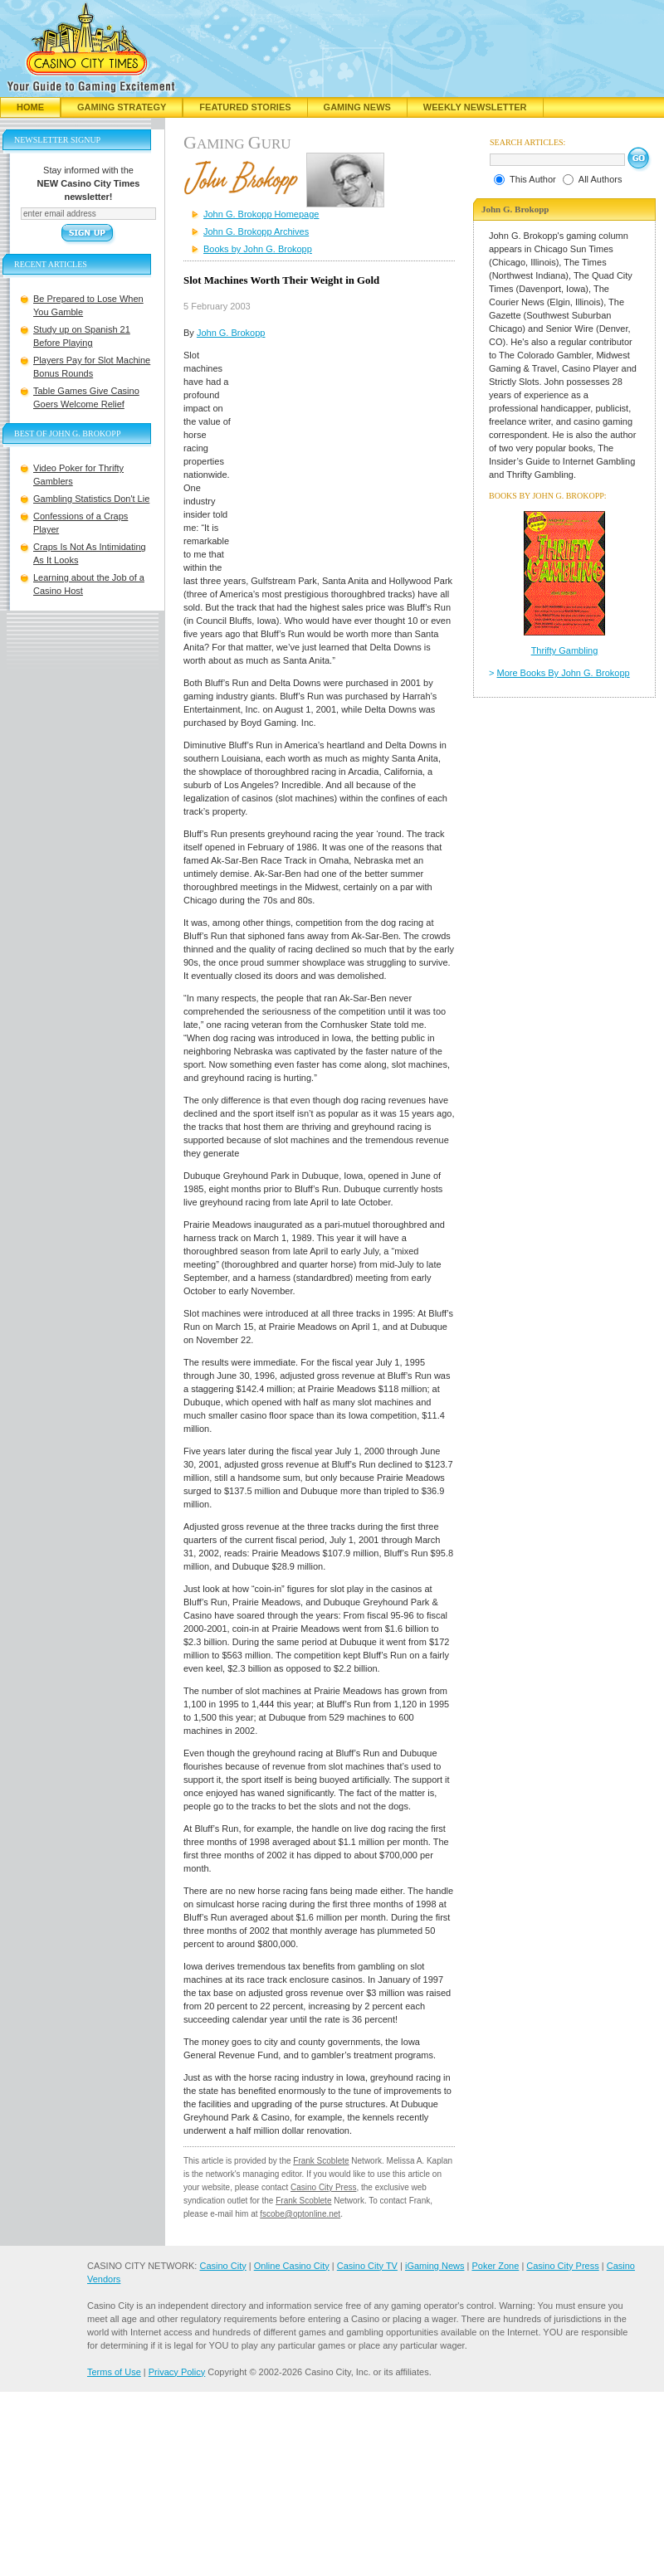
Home (30, 107)
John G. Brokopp (231, 333)
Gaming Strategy (121, 107)
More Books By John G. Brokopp (563, 673)
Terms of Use (114, 2372)
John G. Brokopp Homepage (261, 214)
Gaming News (357, 107)
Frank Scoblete (321, 2160)
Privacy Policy (177, 2372)
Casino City (222, 2266)
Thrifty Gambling (564, 650)
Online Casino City (292, 2266)
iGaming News (435, 2266)
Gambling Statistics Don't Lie (91, 499)
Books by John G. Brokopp (257, 249)
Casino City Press (323, 2187)
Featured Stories (244, 107)
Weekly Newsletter (475, 107)
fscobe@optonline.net (300, 2213)
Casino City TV (367, 2266)
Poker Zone (495, 2266)
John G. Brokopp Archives (256, 231)
